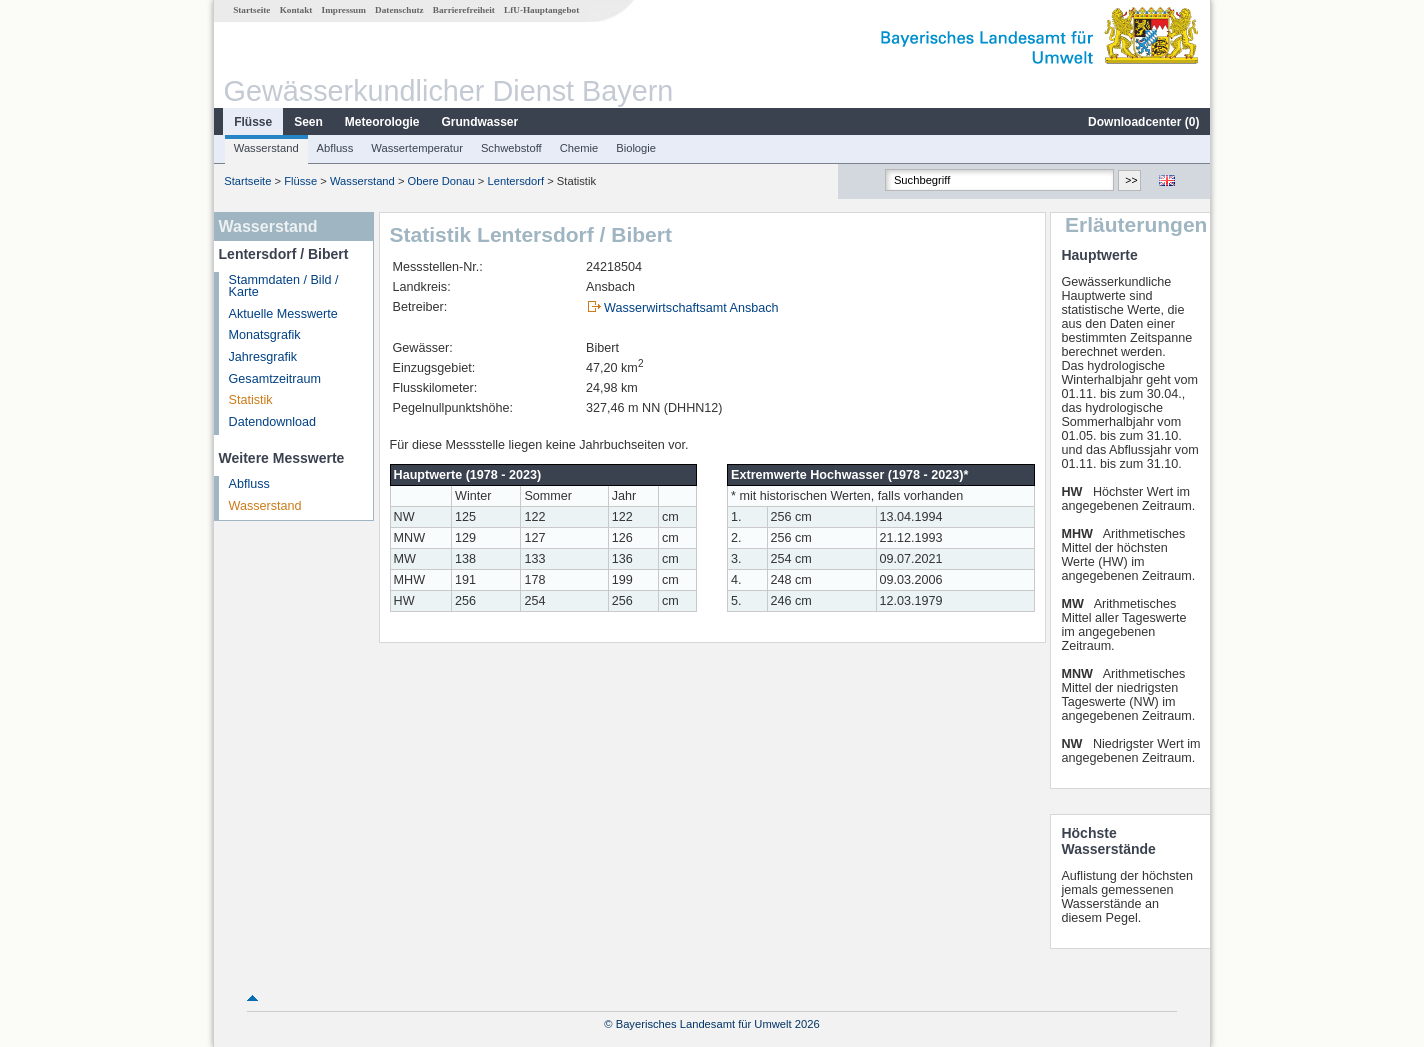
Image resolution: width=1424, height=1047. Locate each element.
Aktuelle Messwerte (283, 314)
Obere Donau (441, 181)
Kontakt (296, 10)
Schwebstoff (511, 148)
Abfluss (335, 148)
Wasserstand (266, 148)
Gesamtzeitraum (275, 379)
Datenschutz (399, 10)
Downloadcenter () (1143, 122)
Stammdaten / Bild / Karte (284, 286)
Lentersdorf (516, 181)
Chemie (579, 148)
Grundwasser (480, 122)
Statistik (251, 400)
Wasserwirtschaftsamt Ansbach (691, 308)
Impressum (344, 10)
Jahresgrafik (263, 357)
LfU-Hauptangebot (541, 10)
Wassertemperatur (417, 148)
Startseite (251, 10)
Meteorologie (382, 122)
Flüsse (253, 122)
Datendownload (273, 422)
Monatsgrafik (265, 335)
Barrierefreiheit (464, 10)
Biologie (636, 148)
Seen (308, 122)
